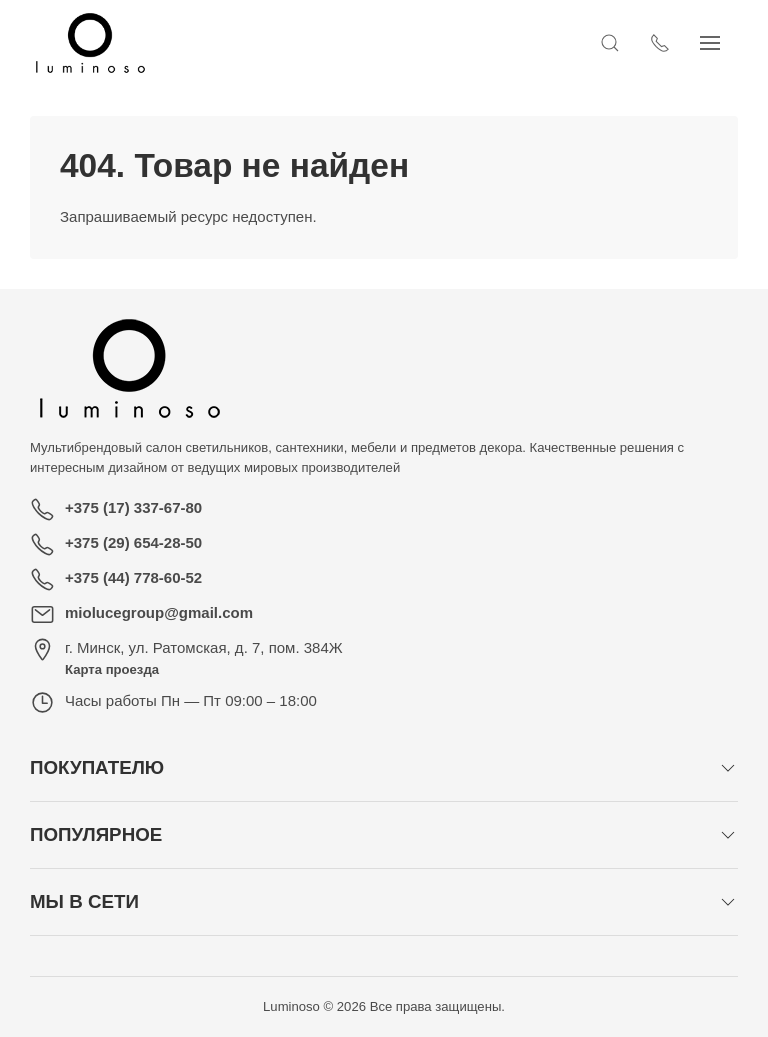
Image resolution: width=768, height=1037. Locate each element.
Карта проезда (112, 669)
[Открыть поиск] (628, 43)
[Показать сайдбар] (728, 43)
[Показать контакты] (678, 43)
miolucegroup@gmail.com (159, 612)
